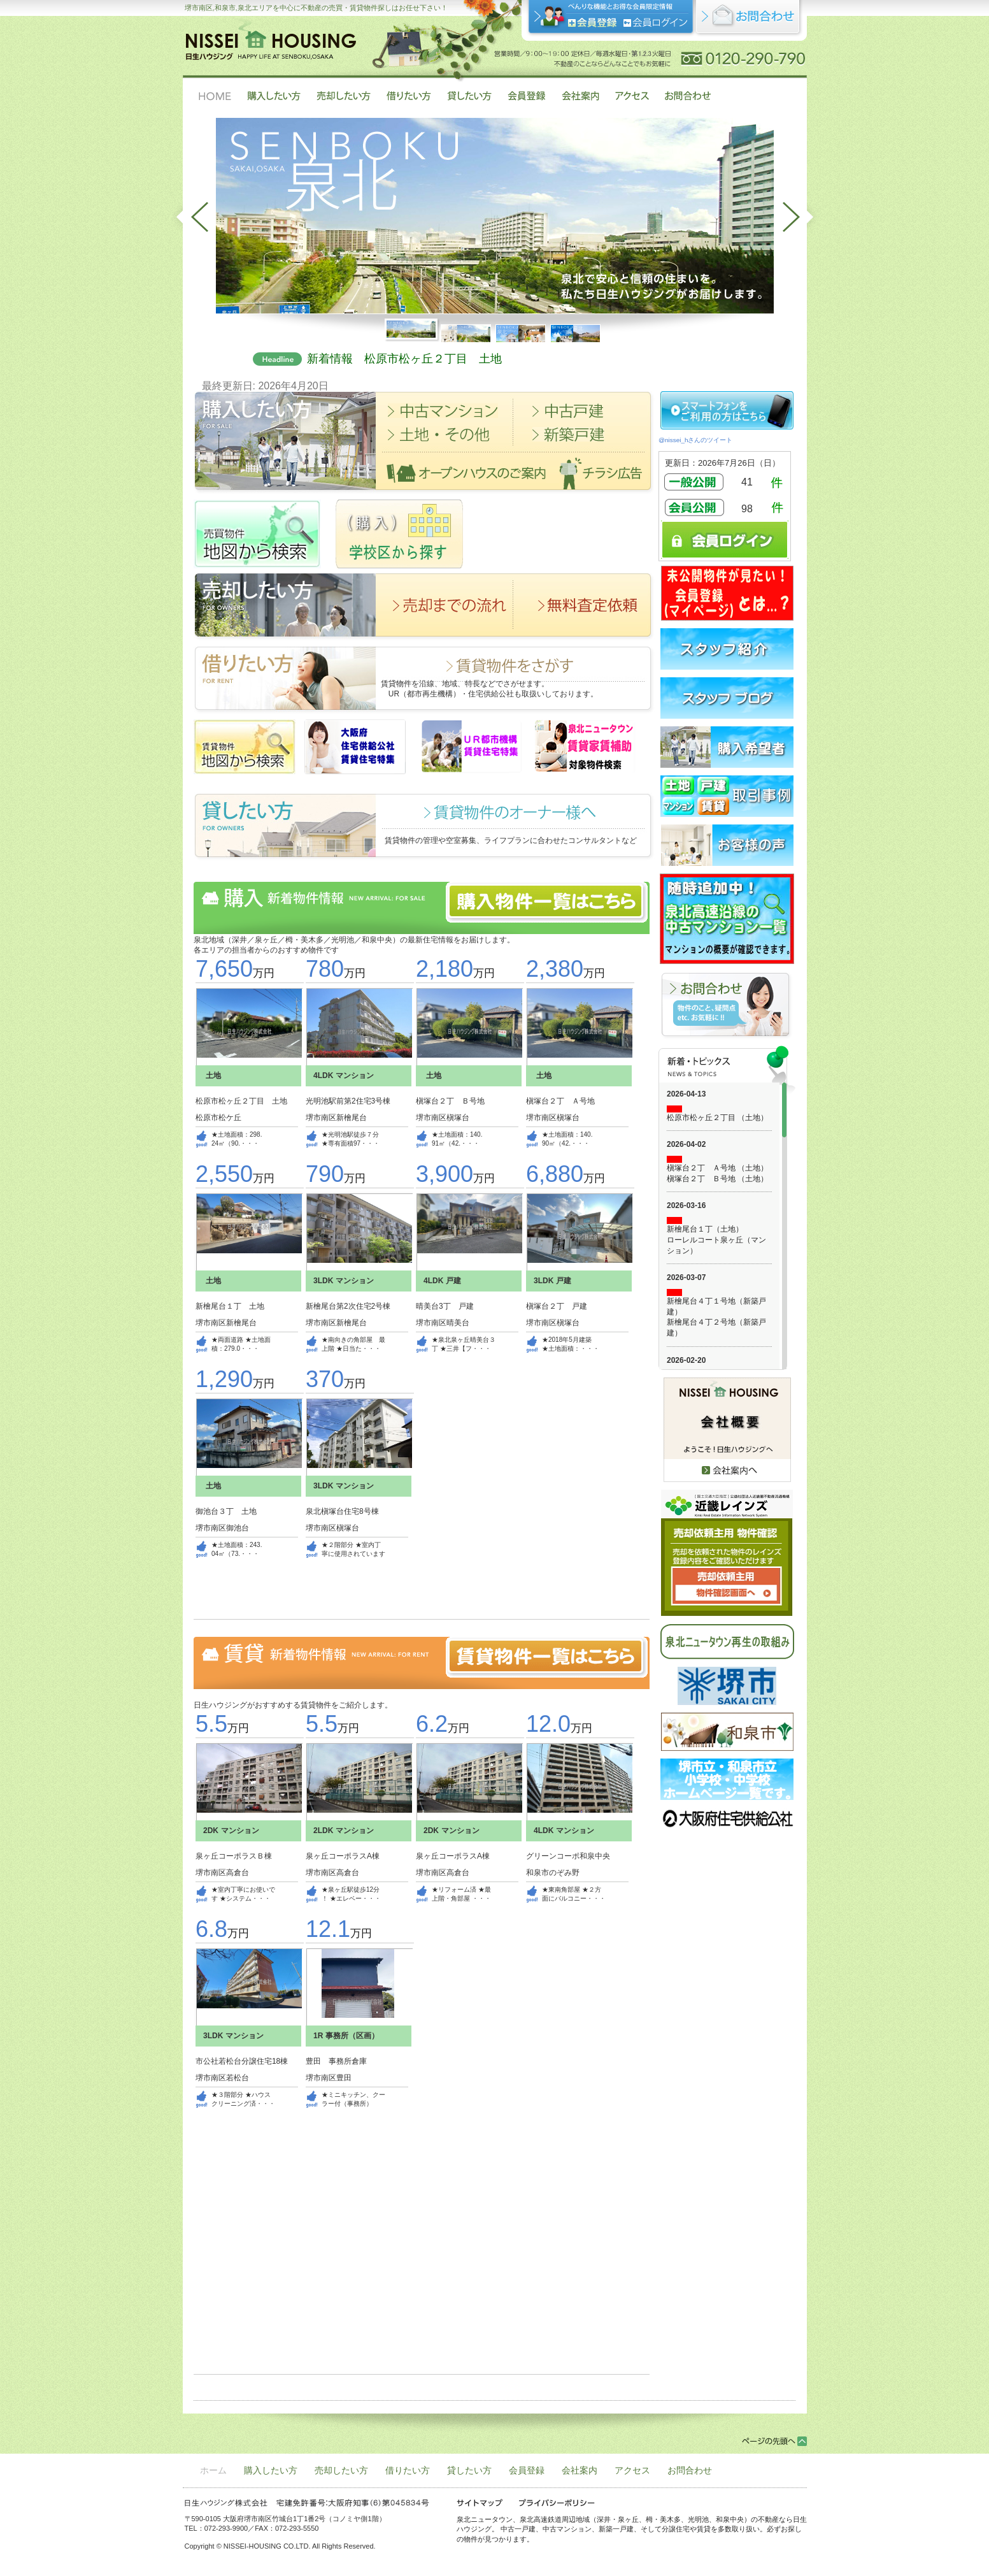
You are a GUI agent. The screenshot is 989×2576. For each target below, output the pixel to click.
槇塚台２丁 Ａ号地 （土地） (717, 1167)
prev (188, 217)
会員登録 (592, 22)
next (802, 217)
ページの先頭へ (774, 2441)
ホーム (213, 2470)
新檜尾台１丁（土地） (705, 1229)
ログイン (655, 22)
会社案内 (579, 2470)
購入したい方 (270, 2470)
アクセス (632, 2470)
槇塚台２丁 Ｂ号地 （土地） (717, 1178)
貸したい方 (469, 2470)
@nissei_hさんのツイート (695, 439)
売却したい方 (341, 2470)
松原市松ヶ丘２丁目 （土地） (717, 1117)
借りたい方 (407, 2470)
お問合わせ (689, 2470)
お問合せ (749, 19)
